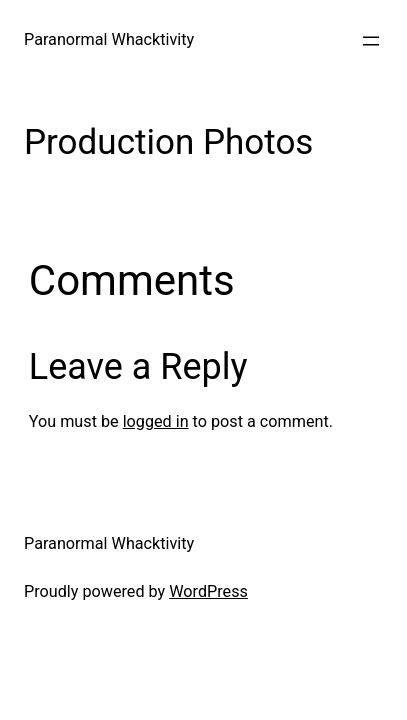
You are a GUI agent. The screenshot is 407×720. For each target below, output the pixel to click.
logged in (156, 421)
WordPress (208, 591)
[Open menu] (371, 41)
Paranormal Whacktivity (109, 39)
